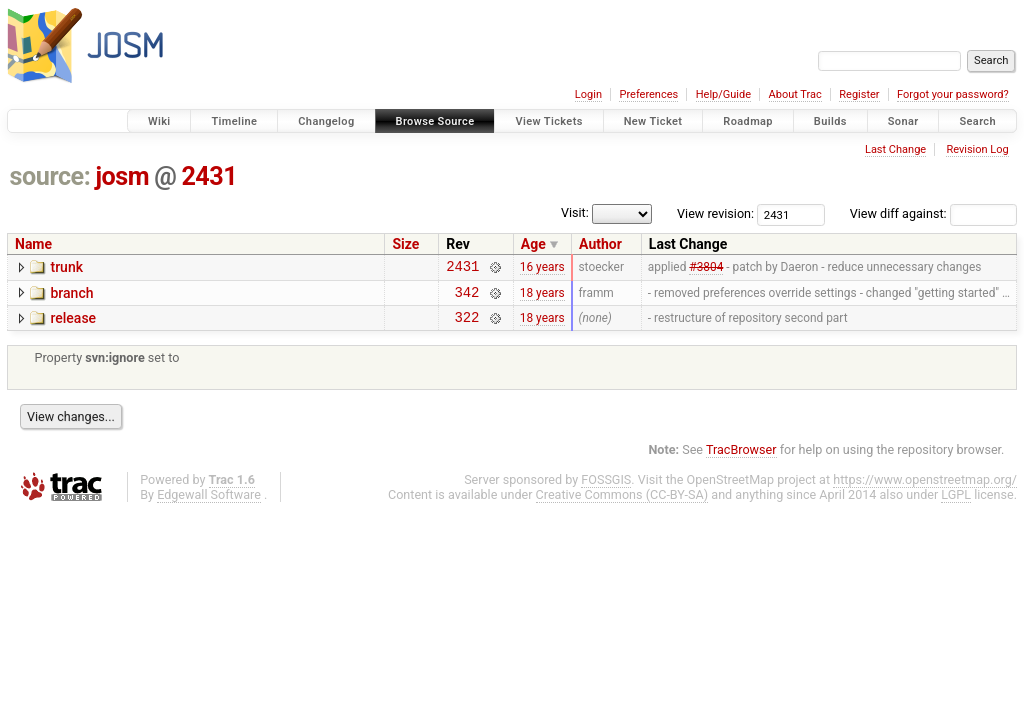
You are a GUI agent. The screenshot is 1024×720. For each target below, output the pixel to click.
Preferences (648, 94)
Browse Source (435, 121)
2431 (209, 176)
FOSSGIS (606, 488)
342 (467, 297)
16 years (542, 269)
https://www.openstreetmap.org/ (925, 488)
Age (533, 244)
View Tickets (548, 121)
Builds (830, 121)
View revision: (715, 213)
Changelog (326, 121)
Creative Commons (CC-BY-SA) (622, 503)
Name (33, 244)
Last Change (895, 149)
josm (122, 176)
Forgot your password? (953, 94)
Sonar (903, 121)
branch (71, 296)
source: (50, 176)
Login (588, 94)
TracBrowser (741, 458)
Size (405, 244)
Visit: (575, 212)
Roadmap (748, 121)
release (73, 324)
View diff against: (933, 213)
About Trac (795, 94)
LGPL (956, 503)
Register (859, 94)
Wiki (159, 121)
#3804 (706, 269)
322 (467, 325)
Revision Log (977, 149)
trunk (66, 267)
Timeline (234, 121)
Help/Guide (723, 94)
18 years (542, 297)
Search (977, 121)
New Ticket (653, 121)
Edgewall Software (209, 503)
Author (600, 244)
